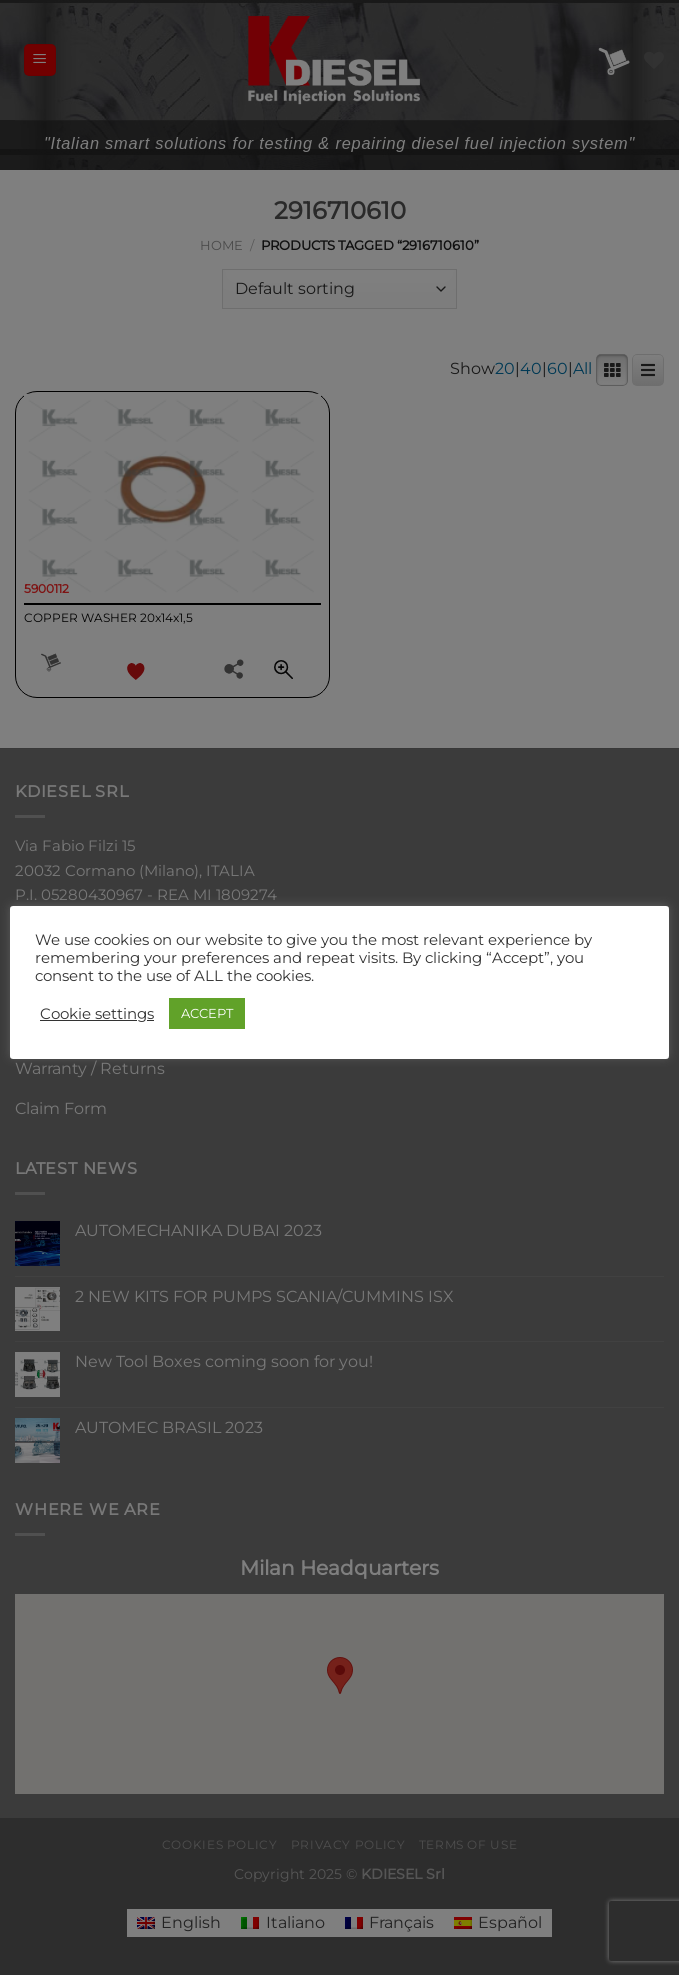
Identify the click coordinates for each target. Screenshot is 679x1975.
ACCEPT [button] (207, 1013)
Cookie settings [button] (97, 1014)
